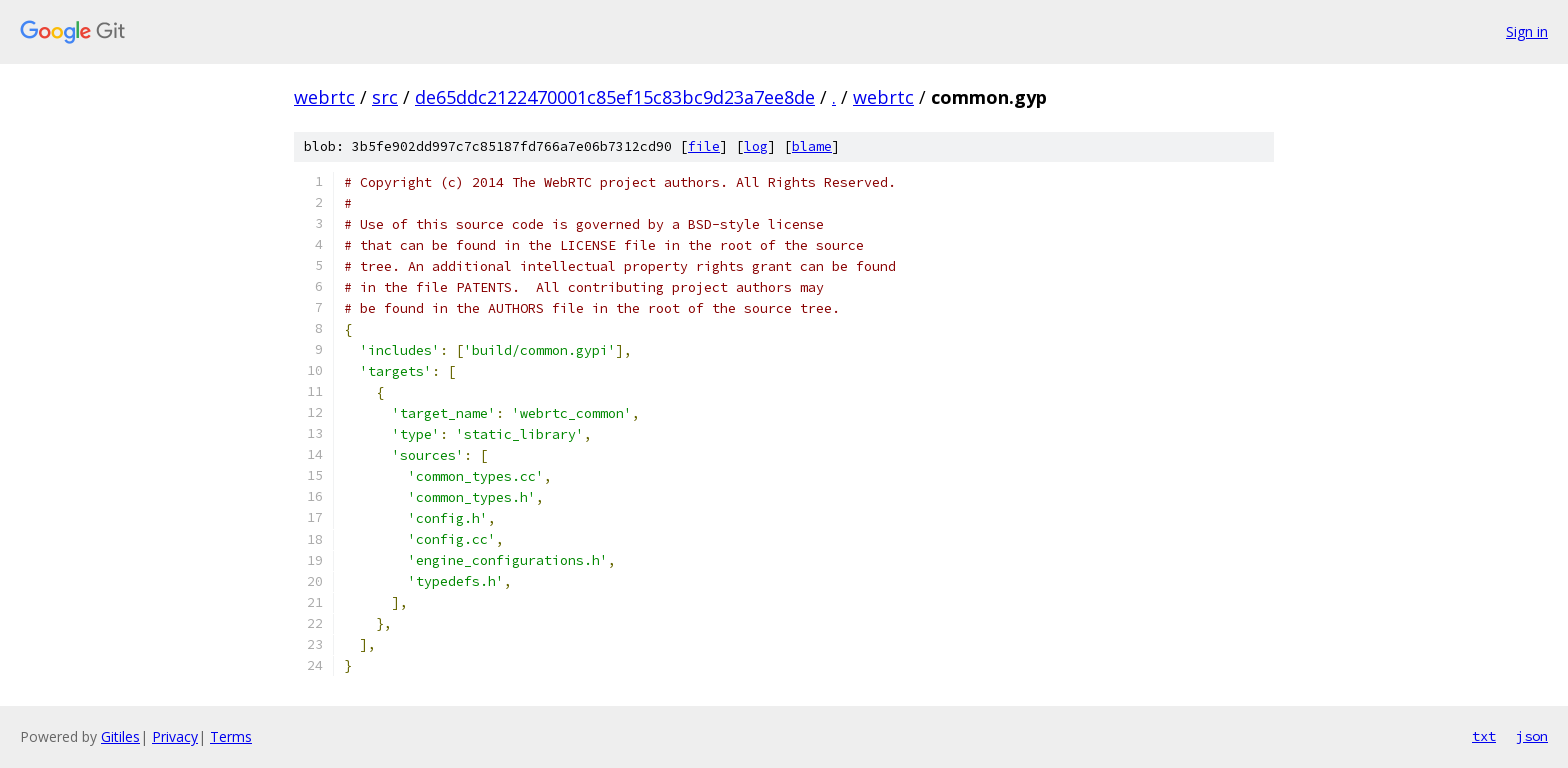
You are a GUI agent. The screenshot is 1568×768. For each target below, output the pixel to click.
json (1532, 736)
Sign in (1527, 31)
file (704, 146)
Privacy (175, 736)
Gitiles (120, 736)
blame (812, 146)
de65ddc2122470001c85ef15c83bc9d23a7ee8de (615, 97)
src (385, 97)
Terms (231, 736)
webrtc (324, 97)
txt (1484, 736)
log (756, 146)
